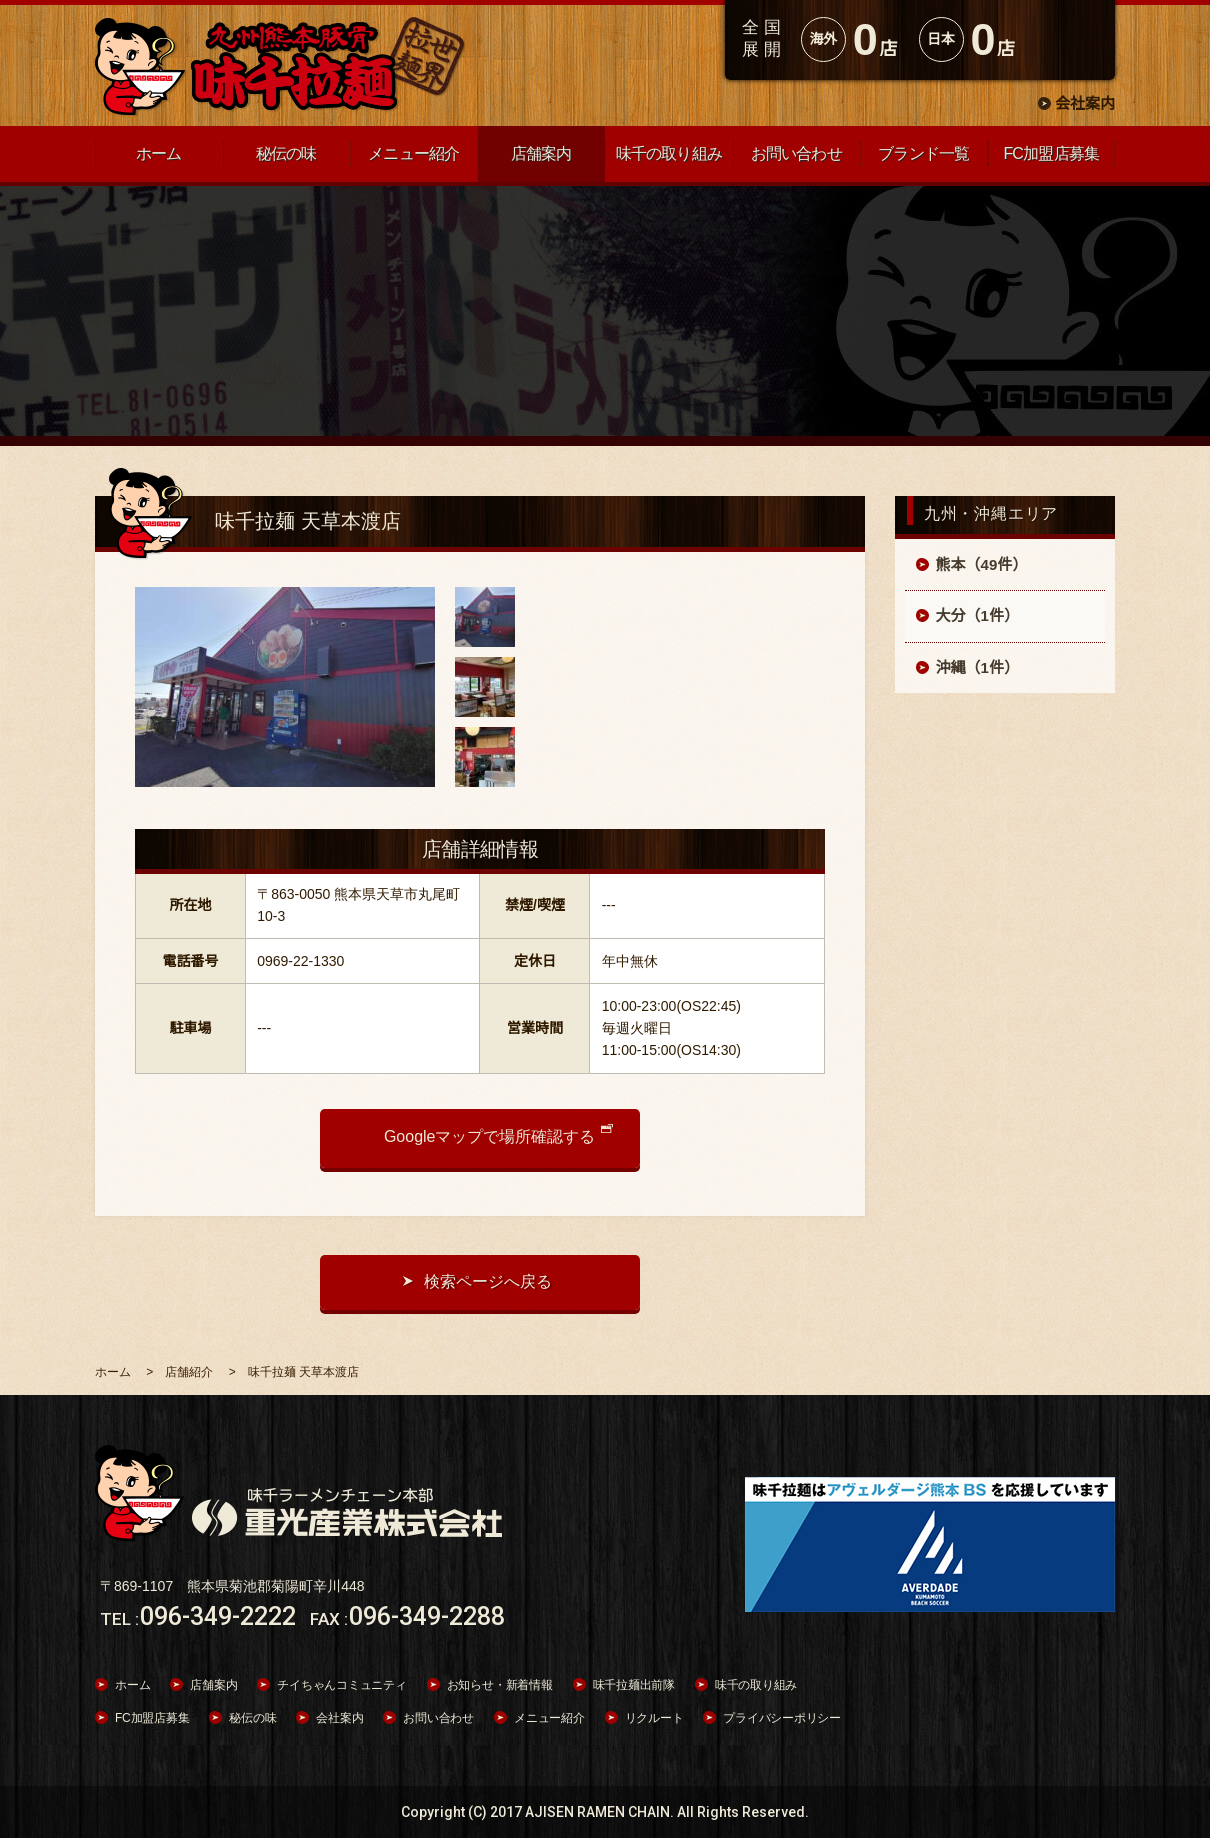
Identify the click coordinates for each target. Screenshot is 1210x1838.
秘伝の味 (252, 1718)
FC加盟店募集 (152, 1718)
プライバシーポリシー (782, 1718)
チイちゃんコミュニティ (341, 1685)
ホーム (132, 1685)
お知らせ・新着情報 (500, 1685)
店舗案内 (213, 1685)
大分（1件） (977, 615)
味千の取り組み (756, 1685)
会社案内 (1085, 103)
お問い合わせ (438, 1718)
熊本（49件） (982, 564)
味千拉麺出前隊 (634, 1685)
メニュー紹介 (549, 1718)
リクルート (654, 1718)
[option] (285, 687)
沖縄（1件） (977, 667)
